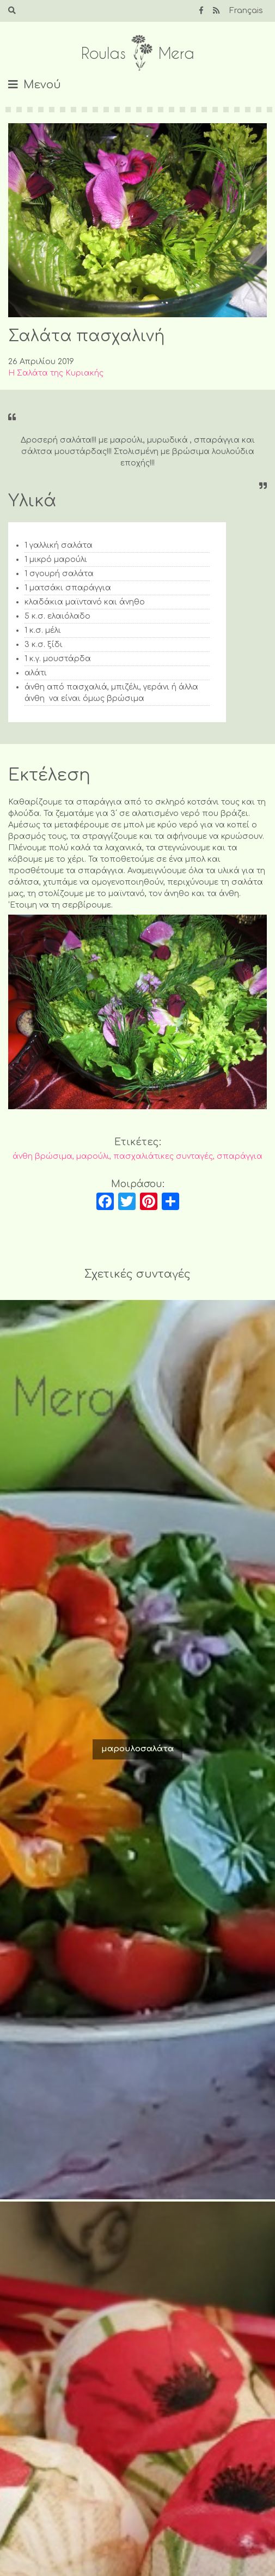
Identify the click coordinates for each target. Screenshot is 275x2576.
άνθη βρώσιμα (42, 1156)
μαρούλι (92, 1156)
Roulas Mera (137, 53)
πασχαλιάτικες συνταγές (163, 1156)
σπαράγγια (239, 1156)
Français (246, 11)
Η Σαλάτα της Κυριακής (55, 373)
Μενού (42, 84)
